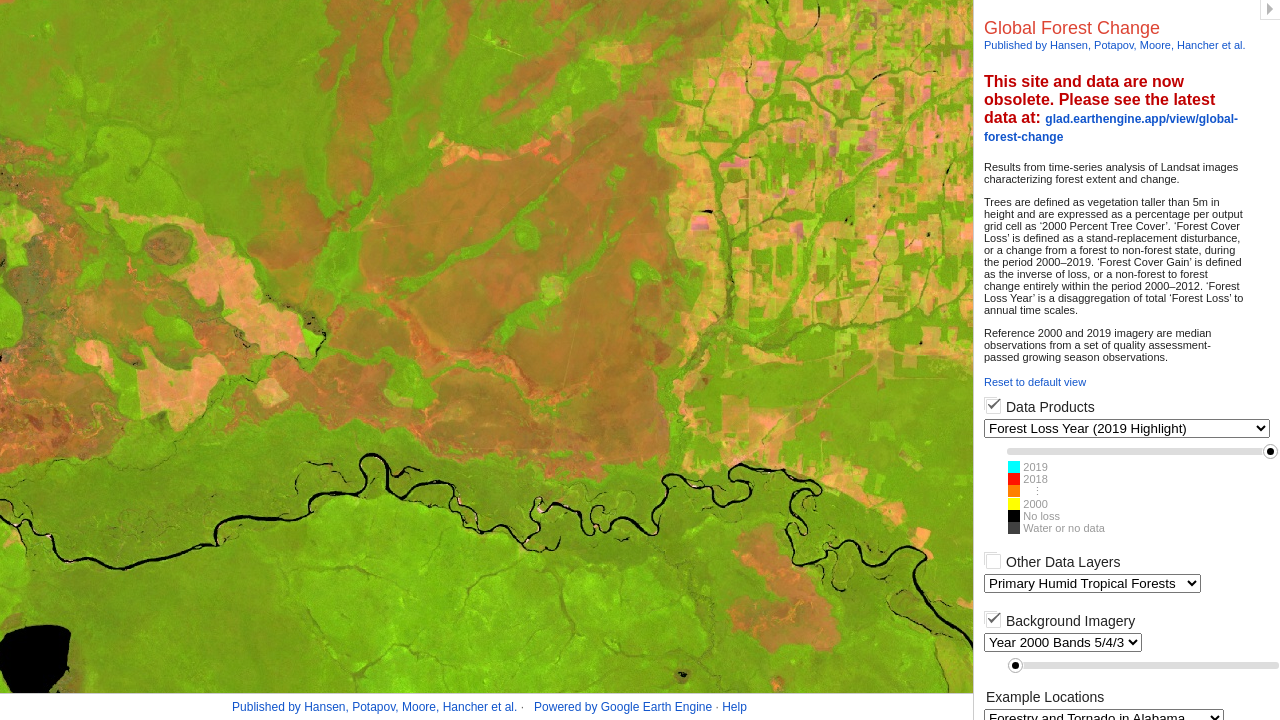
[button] (1270, 451)
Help (734, 707)
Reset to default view (1035, 382)
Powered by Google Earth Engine (623, 707)
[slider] (1143, 451)
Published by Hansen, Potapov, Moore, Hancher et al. (1115, 45)
